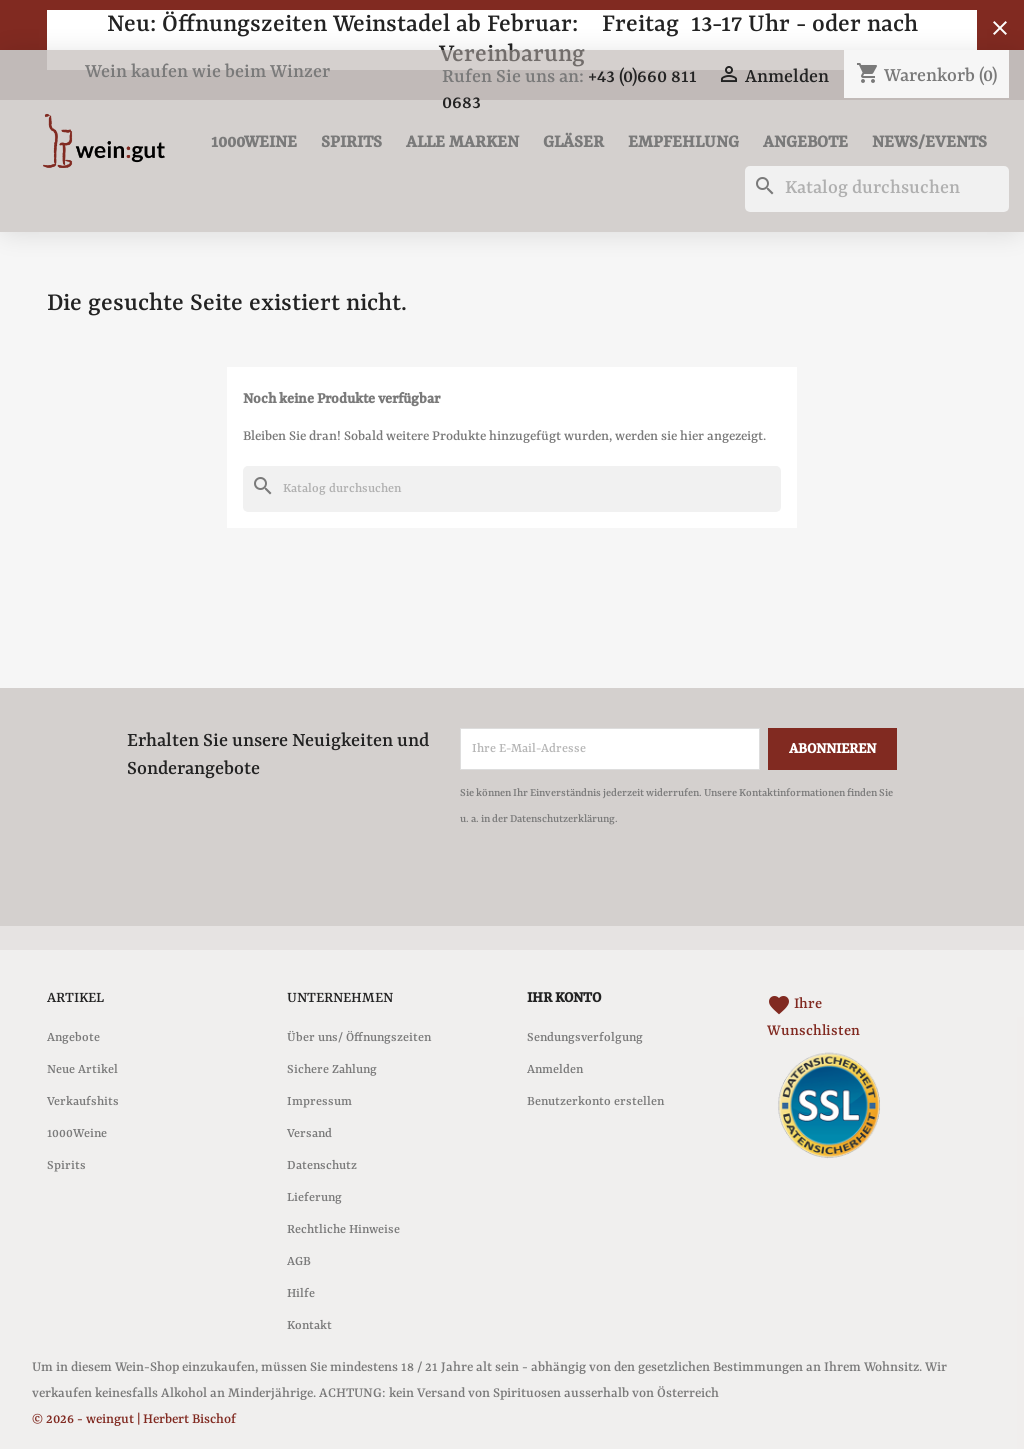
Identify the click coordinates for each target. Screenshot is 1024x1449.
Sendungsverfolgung (585, 1038)
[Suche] (877, 189)
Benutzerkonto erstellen (595, 1102)
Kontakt (309, 1326)
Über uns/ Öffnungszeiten (359, 1038)
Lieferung (314, 1198)
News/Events (929, 142)
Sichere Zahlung (332, 1070)
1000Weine (254, 142)
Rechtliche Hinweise (343, 1230)
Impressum (319, 1102)
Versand (309, 1134)
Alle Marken (462, 142)
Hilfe (301, 1294)
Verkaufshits (83, 1102)
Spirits (351, 142)
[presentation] (627, 887)
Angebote (805, 142)
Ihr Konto (564, 998)
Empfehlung (683, 142)
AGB (299, 1262)
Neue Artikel (82, 1070)
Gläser (573, 142)
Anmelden (555, 1070)
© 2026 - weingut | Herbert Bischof (134, 1419)
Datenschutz (322, 1166)
